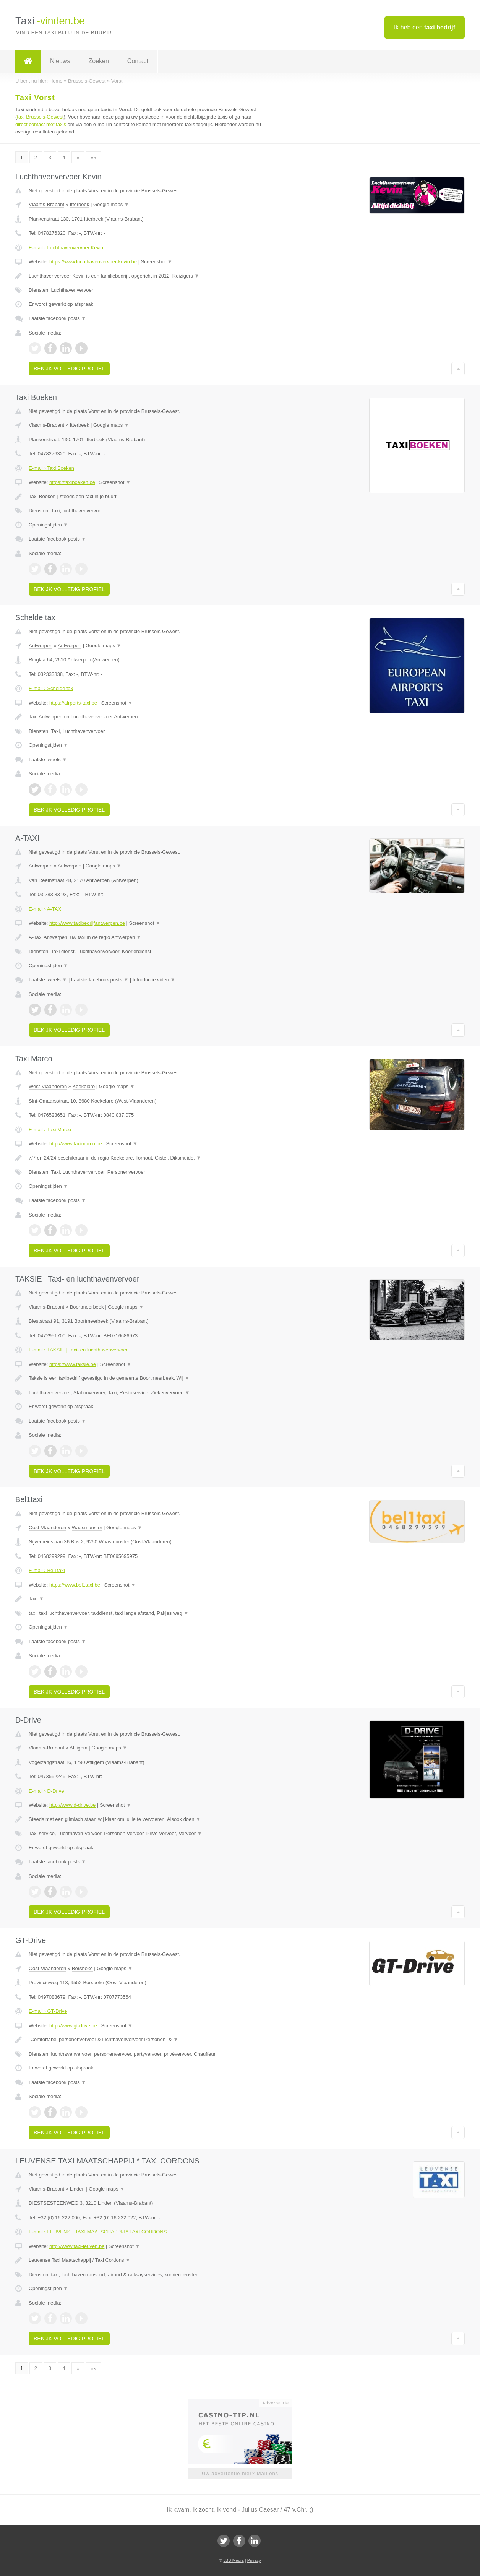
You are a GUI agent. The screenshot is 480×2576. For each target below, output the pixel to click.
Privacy (254, 2560)
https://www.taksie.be (72, 1364)
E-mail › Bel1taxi (47, 1570)
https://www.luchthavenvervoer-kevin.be (93, 262)
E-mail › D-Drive (46, 1791)
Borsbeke (82, 1968)
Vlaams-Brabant (46, 204)
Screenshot (156, 262)
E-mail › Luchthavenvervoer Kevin (66, 247)
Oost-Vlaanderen (47, 1527)
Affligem (79, 1748)
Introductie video (154, 980)
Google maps (111, 204)
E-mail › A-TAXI (46, 909)
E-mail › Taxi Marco (50, 1129)
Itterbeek (79, 204)
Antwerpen (40, 645)
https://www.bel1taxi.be (74, 1585)
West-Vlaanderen (48, 1086)
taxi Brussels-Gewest (40, 117)
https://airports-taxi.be (73, 703)
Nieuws (60, 61)
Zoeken (98, 61)
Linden (77, 2189)
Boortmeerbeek (87, 1307)
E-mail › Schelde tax (51, 688)
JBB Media (233, 2560)
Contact (137, 61)
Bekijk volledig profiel (69, 368)
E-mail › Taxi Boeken (51, 468)
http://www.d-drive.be (72, 1805)
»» (93, 157)
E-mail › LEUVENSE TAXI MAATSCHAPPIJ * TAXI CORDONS (98, 2232)
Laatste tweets (48, 759)
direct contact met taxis (40, 124)
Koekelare (84, 1086)
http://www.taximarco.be (75, 1144)
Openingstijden (48, 525)
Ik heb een (424, 27)
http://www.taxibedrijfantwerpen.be (87, 923)
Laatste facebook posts (57, 318)
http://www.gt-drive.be (73, 2026)
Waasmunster (87, 1527)
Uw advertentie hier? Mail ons (240, 2473)
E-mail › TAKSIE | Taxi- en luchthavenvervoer (78, 1350)
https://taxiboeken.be (72, 482)
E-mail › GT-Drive (48, 2011)
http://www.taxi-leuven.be (77, 2246)
